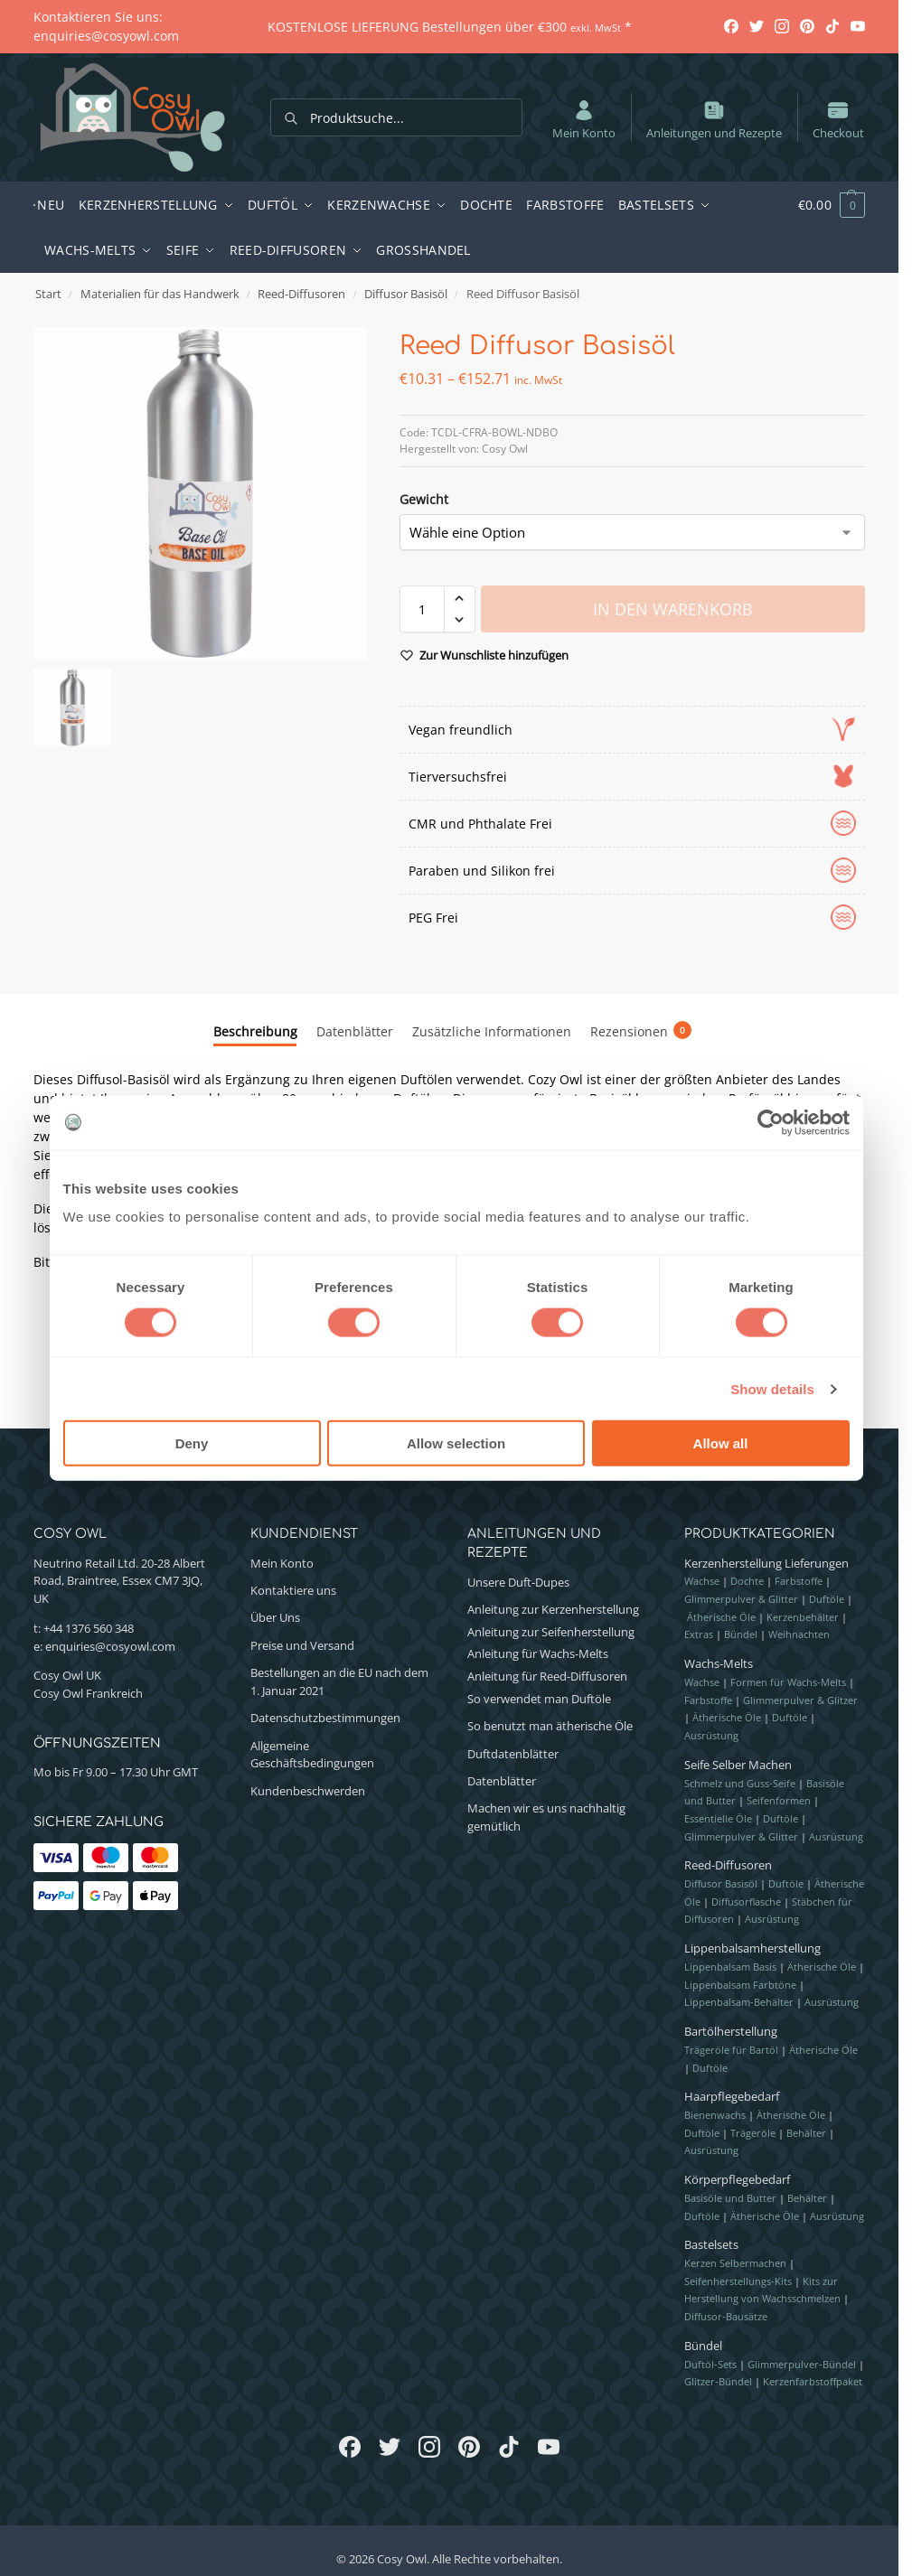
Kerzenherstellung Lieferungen (766, 1563)
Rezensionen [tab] (640, 1031)
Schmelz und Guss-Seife (739, 1783)
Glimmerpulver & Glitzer (800, 1700)
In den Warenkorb (673, 609)
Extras (698, 1634)
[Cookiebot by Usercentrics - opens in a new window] (770, 1122)
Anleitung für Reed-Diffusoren (547, 1676)
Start (48, 294)
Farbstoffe (799, 1581)
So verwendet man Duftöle (539, 1699)
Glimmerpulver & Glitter (741, 1599)
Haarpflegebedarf (731, 2096)
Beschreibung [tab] (255, 1031)
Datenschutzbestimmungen (325, 1718)
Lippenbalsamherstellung (752, 1948)
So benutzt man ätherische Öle (550, 1726)
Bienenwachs (715, 2115)
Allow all (720, 1443)
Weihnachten (799, 1634)
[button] (821, 205)
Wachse (701, 1581)
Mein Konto (584, 119)
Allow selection (456, 1443)
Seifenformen (779, 1800)
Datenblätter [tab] (354, 1031)
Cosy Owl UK (67, 1675)
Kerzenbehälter (802, 1617)
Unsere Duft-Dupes (518, 1582)
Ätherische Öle (721, 1617)
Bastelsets (711, 2244)
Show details (772, 1388)
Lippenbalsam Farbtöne (740, 1984)
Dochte (747, 1581)
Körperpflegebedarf (737, 2179)
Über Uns (275, 1617)
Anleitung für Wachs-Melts (537, 1653)
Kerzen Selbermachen (735, 2263)
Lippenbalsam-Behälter (739, 2002)
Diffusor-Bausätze (725, 2316)
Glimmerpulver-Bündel (801, 2364)
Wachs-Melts (718, 1663)
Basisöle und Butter (730, 2198)
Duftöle (826, 1599)
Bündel (740, 1634)
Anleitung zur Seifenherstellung (551, 1632)
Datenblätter (501, 1781)
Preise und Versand (302, 1645)
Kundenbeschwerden (307, 1791)
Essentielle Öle (718, 1818)
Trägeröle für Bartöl (731, 2049)
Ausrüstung (711, 1735)
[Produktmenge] (422, 608)
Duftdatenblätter (513, 1754)
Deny (192, 1443)
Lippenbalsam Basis (730, 1966)
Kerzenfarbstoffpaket (812, 2381)
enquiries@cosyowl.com (110, 1646)
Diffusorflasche (746, 1901)
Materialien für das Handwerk (160, 294)
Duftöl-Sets (710, 2364)
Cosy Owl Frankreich (88, 1693)
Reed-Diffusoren (301, 294)
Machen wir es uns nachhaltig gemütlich (546, 1817)
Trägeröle (753, 2133)
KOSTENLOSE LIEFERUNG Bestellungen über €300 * (450, 26)
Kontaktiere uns (293, 1590)
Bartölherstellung (730, 2031)
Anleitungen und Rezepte (714, 119)
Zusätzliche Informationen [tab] (491, 1031)
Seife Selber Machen (738, 1764)
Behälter (806, 2133)
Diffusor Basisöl (405, 294)
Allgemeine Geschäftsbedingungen (312, 1755)
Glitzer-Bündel (718, 2381)
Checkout (838, 119)
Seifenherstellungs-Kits (738, 2281)
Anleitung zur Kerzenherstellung (553, 1609)
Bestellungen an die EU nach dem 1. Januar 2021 (339, 1681)
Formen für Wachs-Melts (788, 1682)
